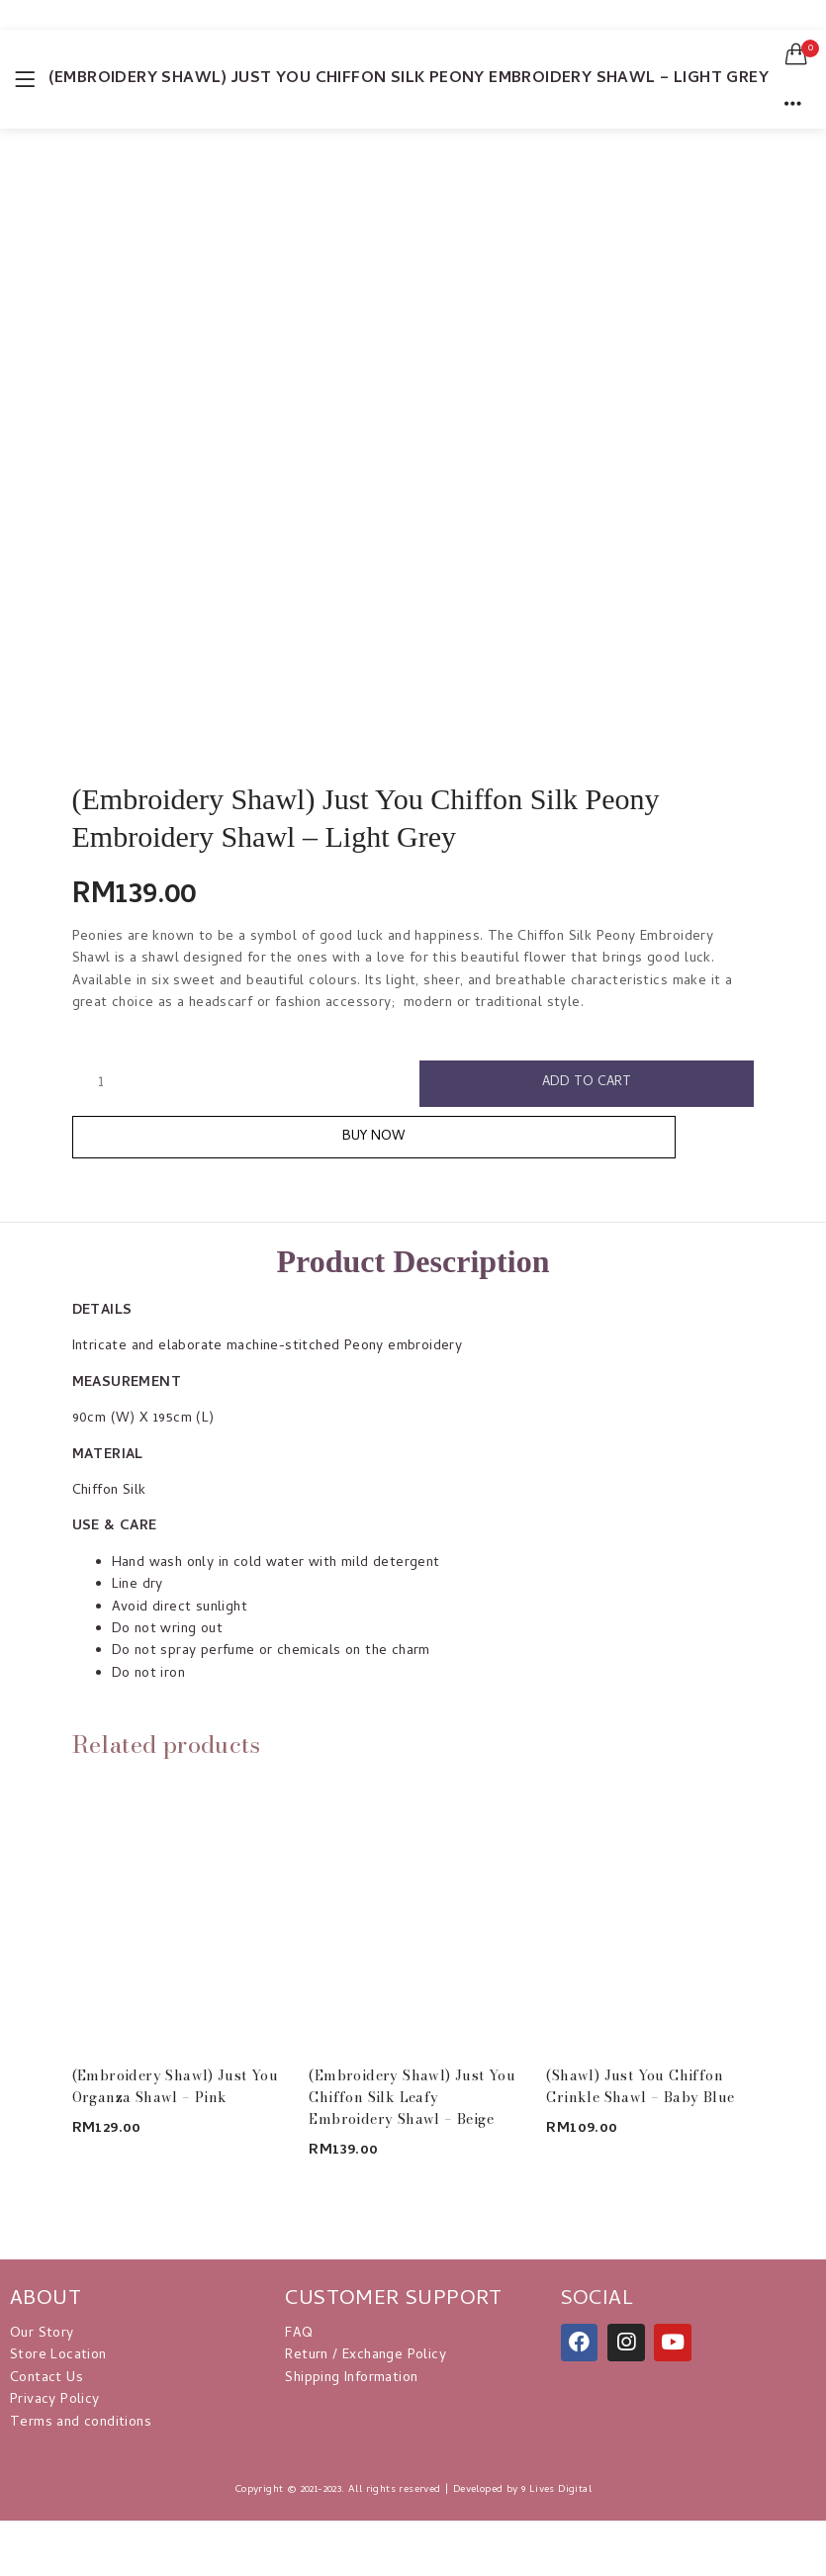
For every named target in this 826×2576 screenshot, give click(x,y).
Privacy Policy (55, 2406)
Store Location (58, 2361)
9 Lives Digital (556, 2495)
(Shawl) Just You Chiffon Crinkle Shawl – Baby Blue (640, 2091)
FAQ (299, 2339)
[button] (796, 54)
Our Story (42, 2339)
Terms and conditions (80, 2428)
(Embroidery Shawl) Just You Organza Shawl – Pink (175, 2091)
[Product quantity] (101, 1083)
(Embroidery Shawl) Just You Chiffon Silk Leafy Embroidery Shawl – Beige (412, 2102)
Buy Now (413, 1141)
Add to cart (586, 1083)
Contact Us (46, 2383)
